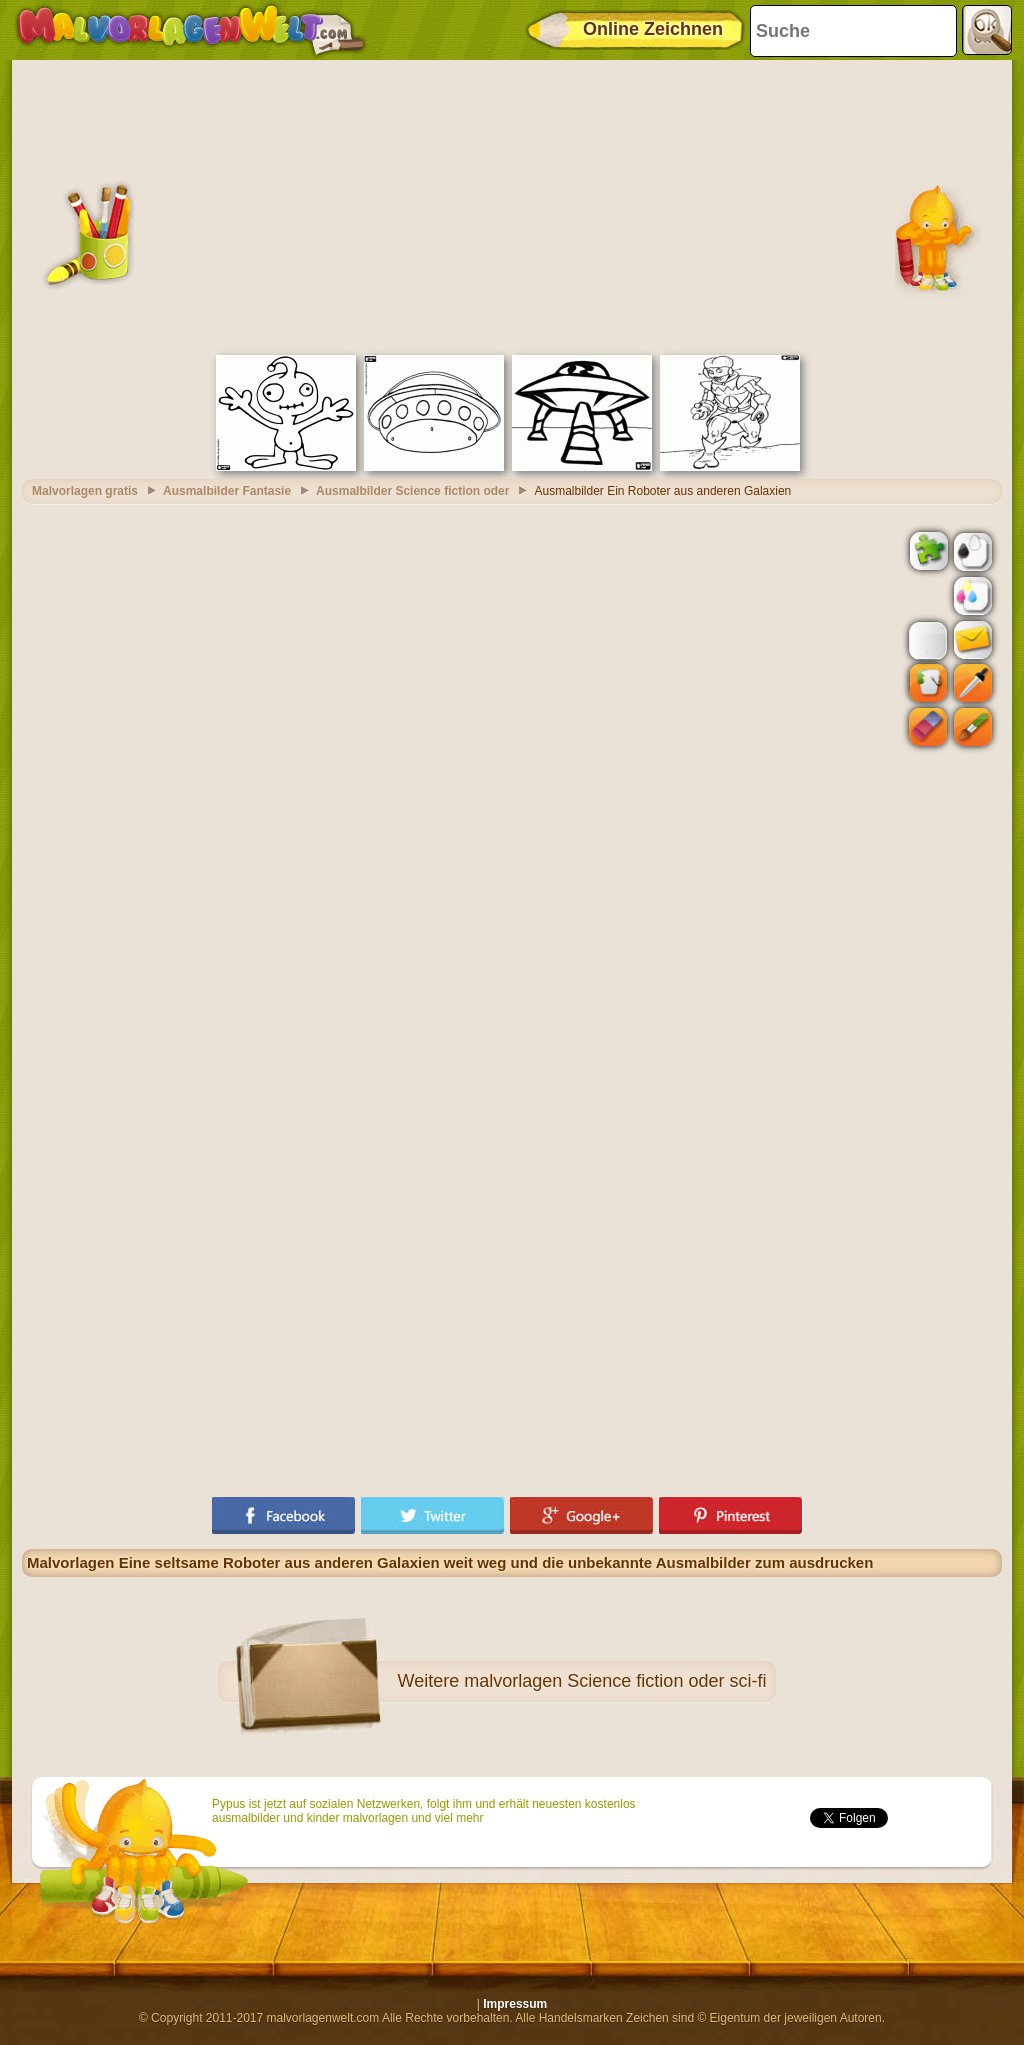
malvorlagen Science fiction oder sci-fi (615, 1681)
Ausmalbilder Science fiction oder (412, 491)
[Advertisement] (512, 205)
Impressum (515, 2004)
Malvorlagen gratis (85, 491)
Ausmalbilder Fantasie (227, 491)
